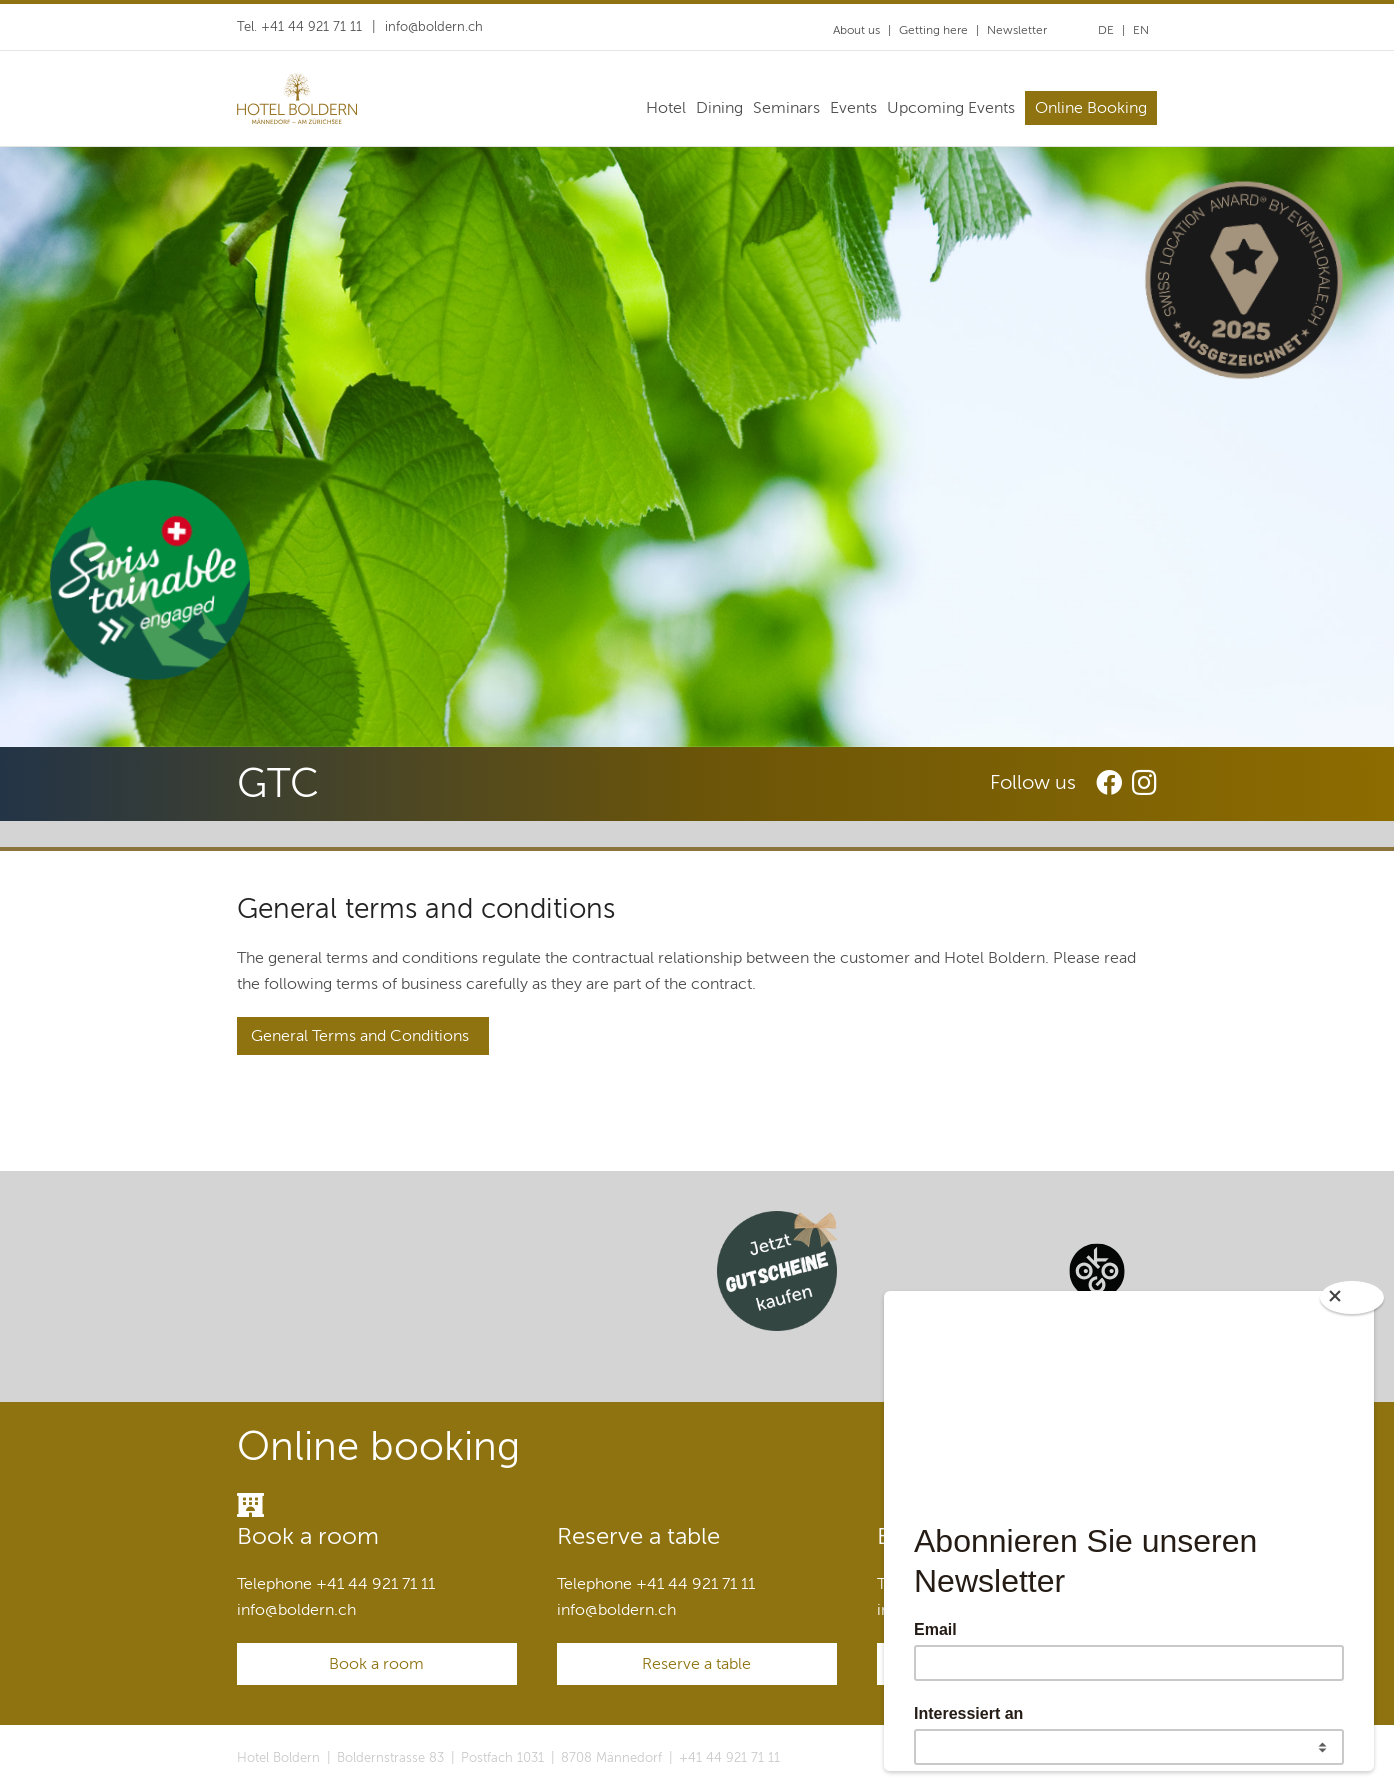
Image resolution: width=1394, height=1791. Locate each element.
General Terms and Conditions (358, 1036)
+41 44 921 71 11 (729, 1758)
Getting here (933, 30)
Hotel (666, 108)
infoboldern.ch (434, 27)
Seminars (786, 108)
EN (1141, 30)
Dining (719, 108)
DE (1106, 30)
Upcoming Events (951, 108)
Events (853, 108)
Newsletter (1017, 30)
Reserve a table (696, 1664)
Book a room (376, 1664)
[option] (697, 447)
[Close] (1352, 1297)
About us (856, 30)
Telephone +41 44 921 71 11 (336, 1584)
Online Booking (1091, 108)
